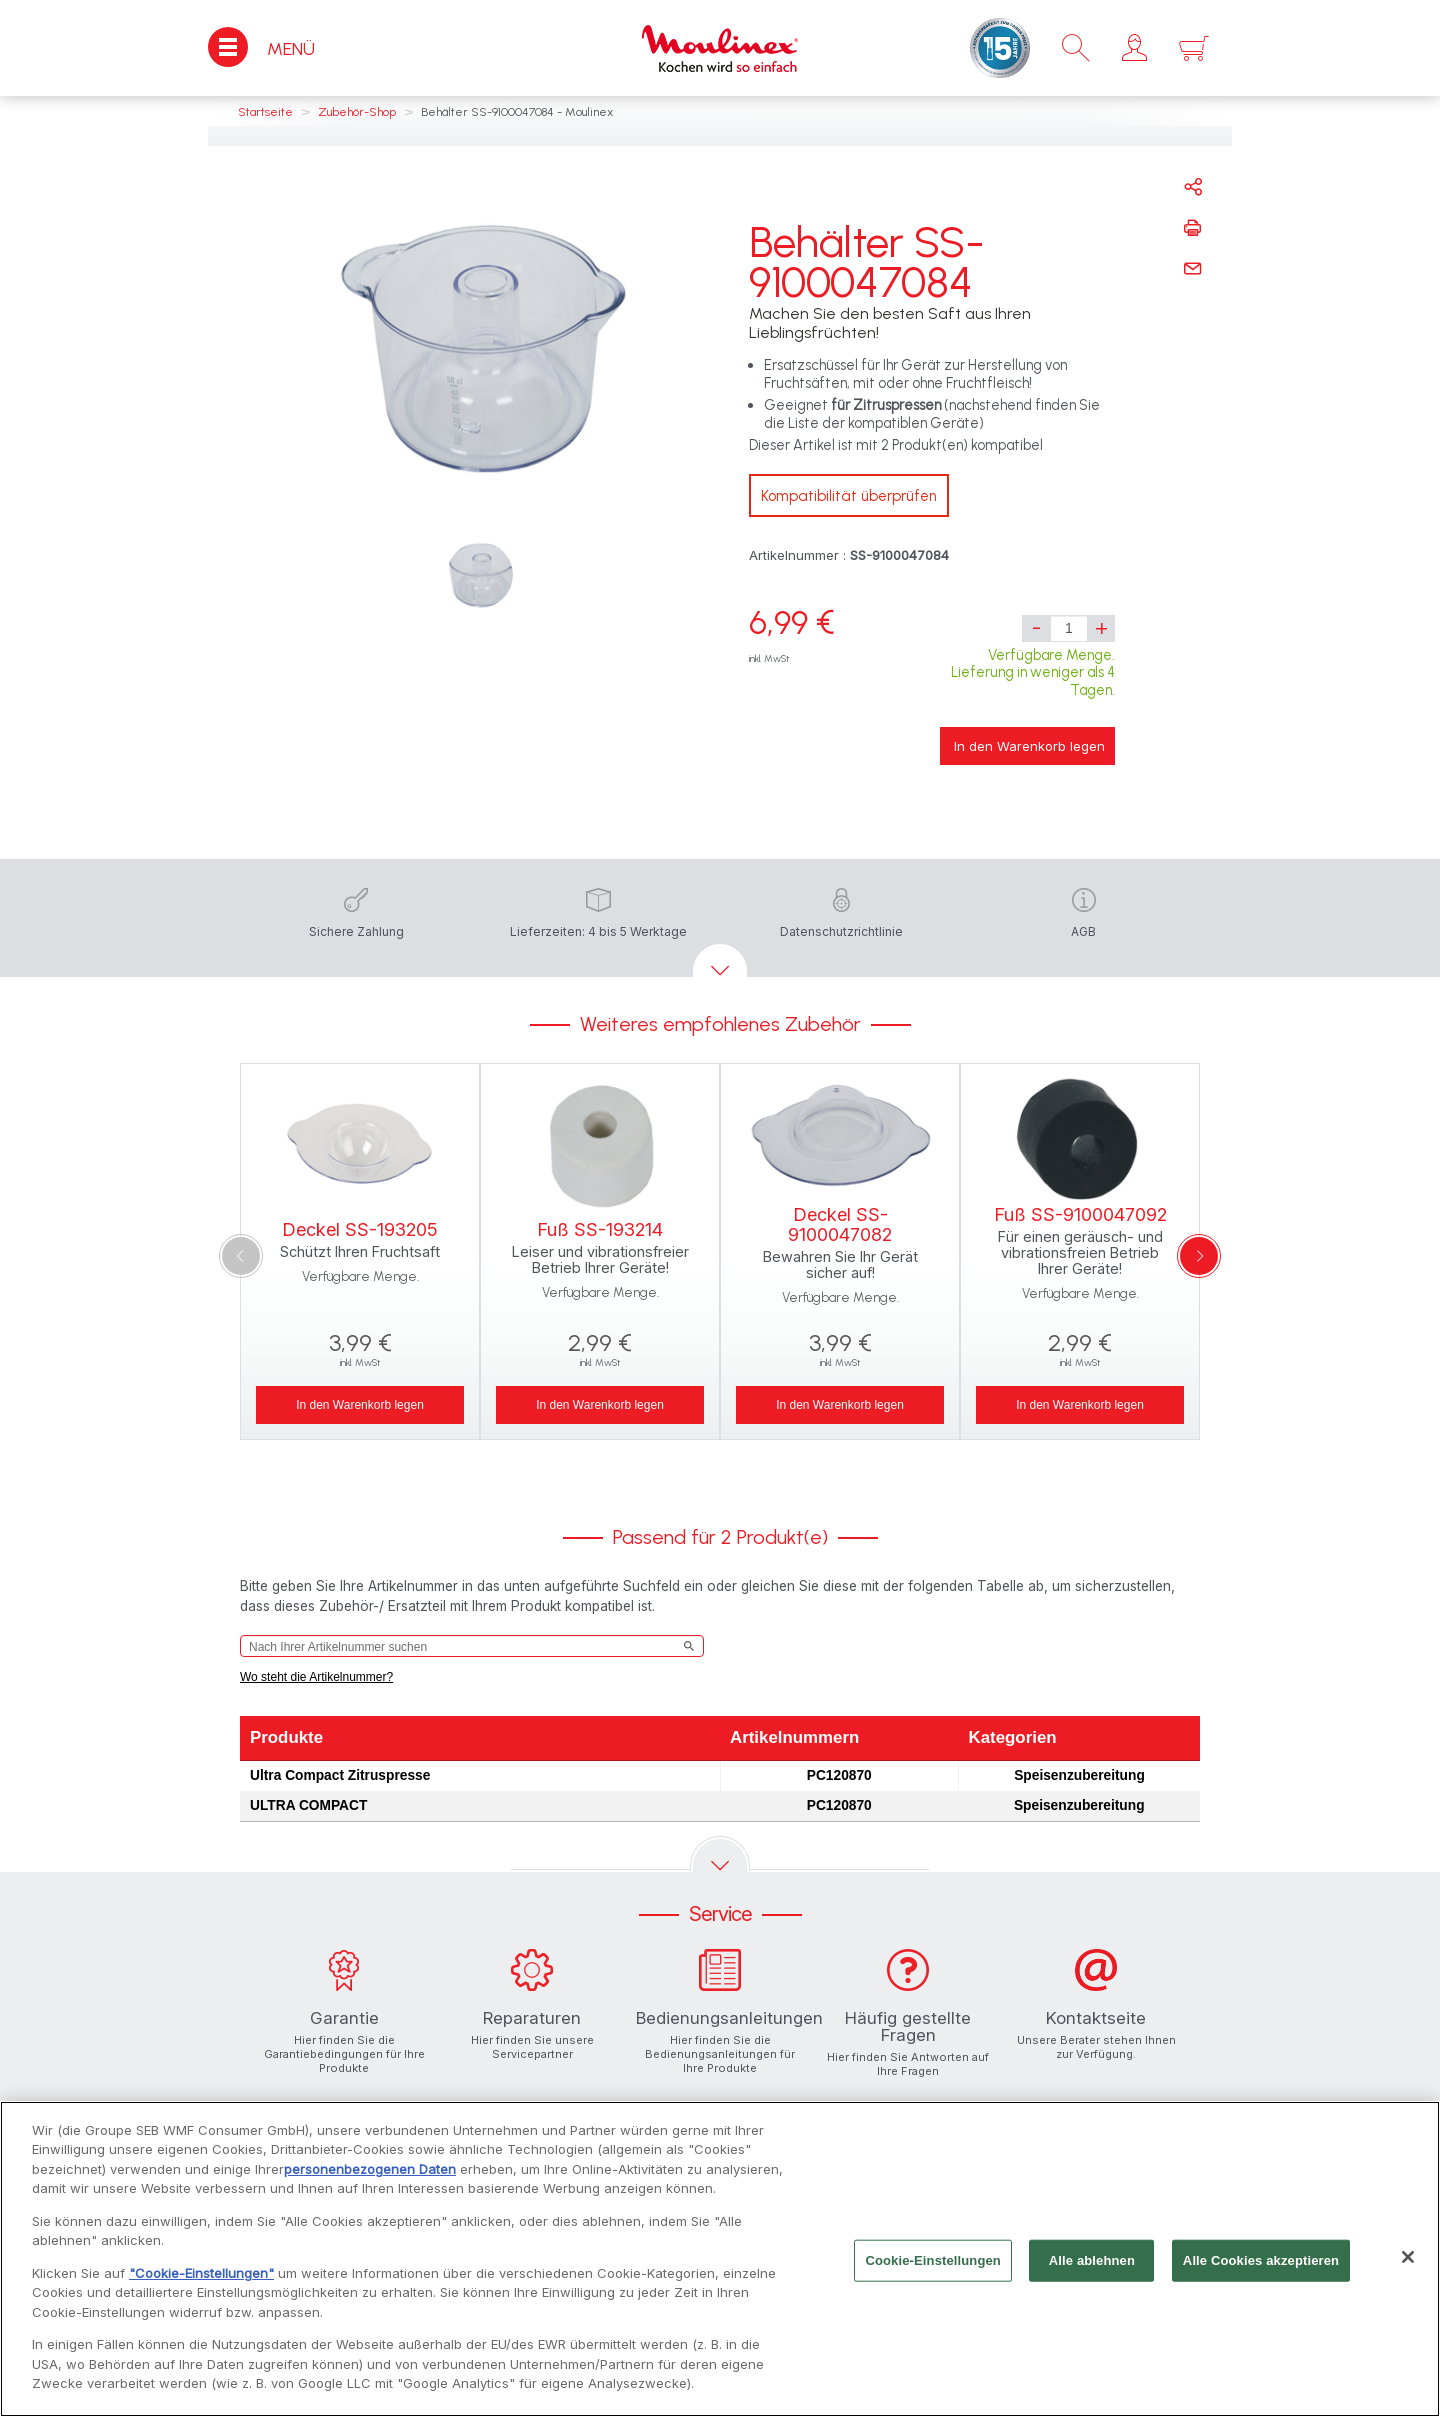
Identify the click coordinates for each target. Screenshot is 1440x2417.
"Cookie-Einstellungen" (201, 2274)
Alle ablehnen (1092, 2260)
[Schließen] (1408, 2258)
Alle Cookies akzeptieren (1261, 2260)
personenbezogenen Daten (370, 2170)
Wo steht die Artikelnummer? (316, 1677)
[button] (1134, 48)
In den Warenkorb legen (1029, 746)
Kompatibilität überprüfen (849, 496)
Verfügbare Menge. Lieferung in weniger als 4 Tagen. (1033, 672)
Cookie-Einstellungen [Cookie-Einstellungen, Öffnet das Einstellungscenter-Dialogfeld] (933, 2260)
